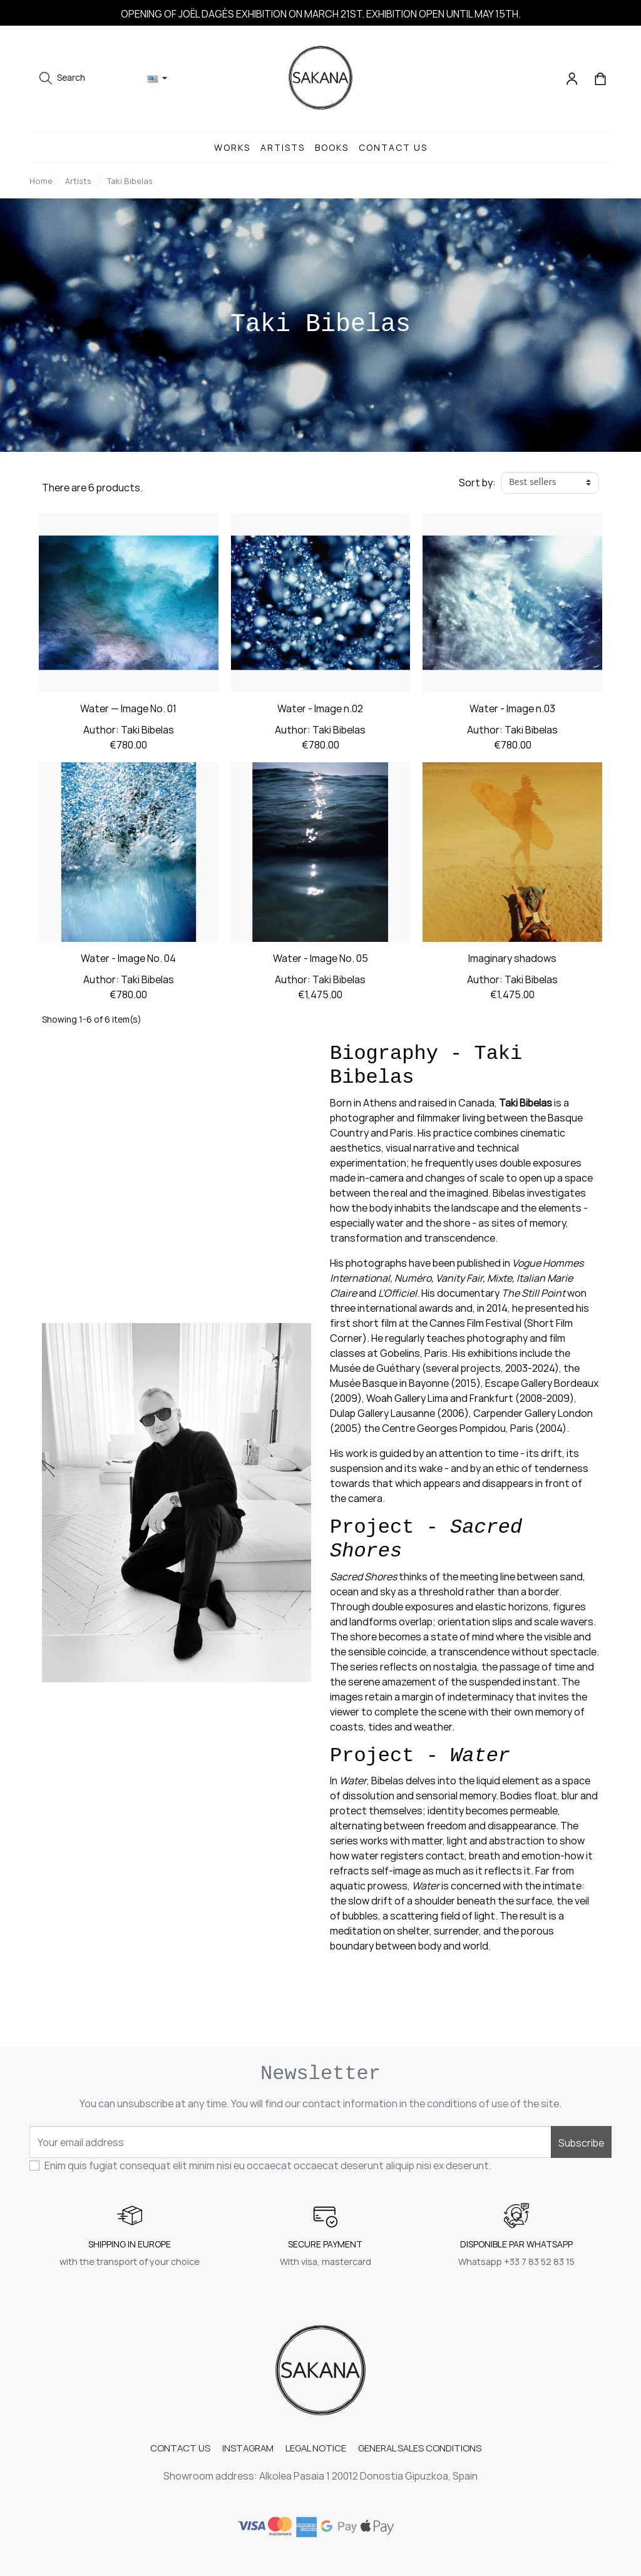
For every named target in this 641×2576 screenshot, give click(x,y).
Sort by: (477, 482)
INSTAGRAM (247, 2447)
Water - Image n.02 (320, 711)
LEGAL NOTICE (316, 2447)
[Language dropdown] (157, 78)
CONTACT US (178, 2447)
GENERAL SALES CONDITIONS (421, 2447)
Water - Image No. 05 (320, 961)
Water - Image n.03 (512, 711)
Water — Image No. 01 (128, 711)
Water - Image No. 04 (128, 961)
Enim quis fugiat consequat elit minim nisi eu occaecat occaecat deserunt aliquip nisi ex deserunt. (267, 2165)
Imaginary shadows (512, 961)
